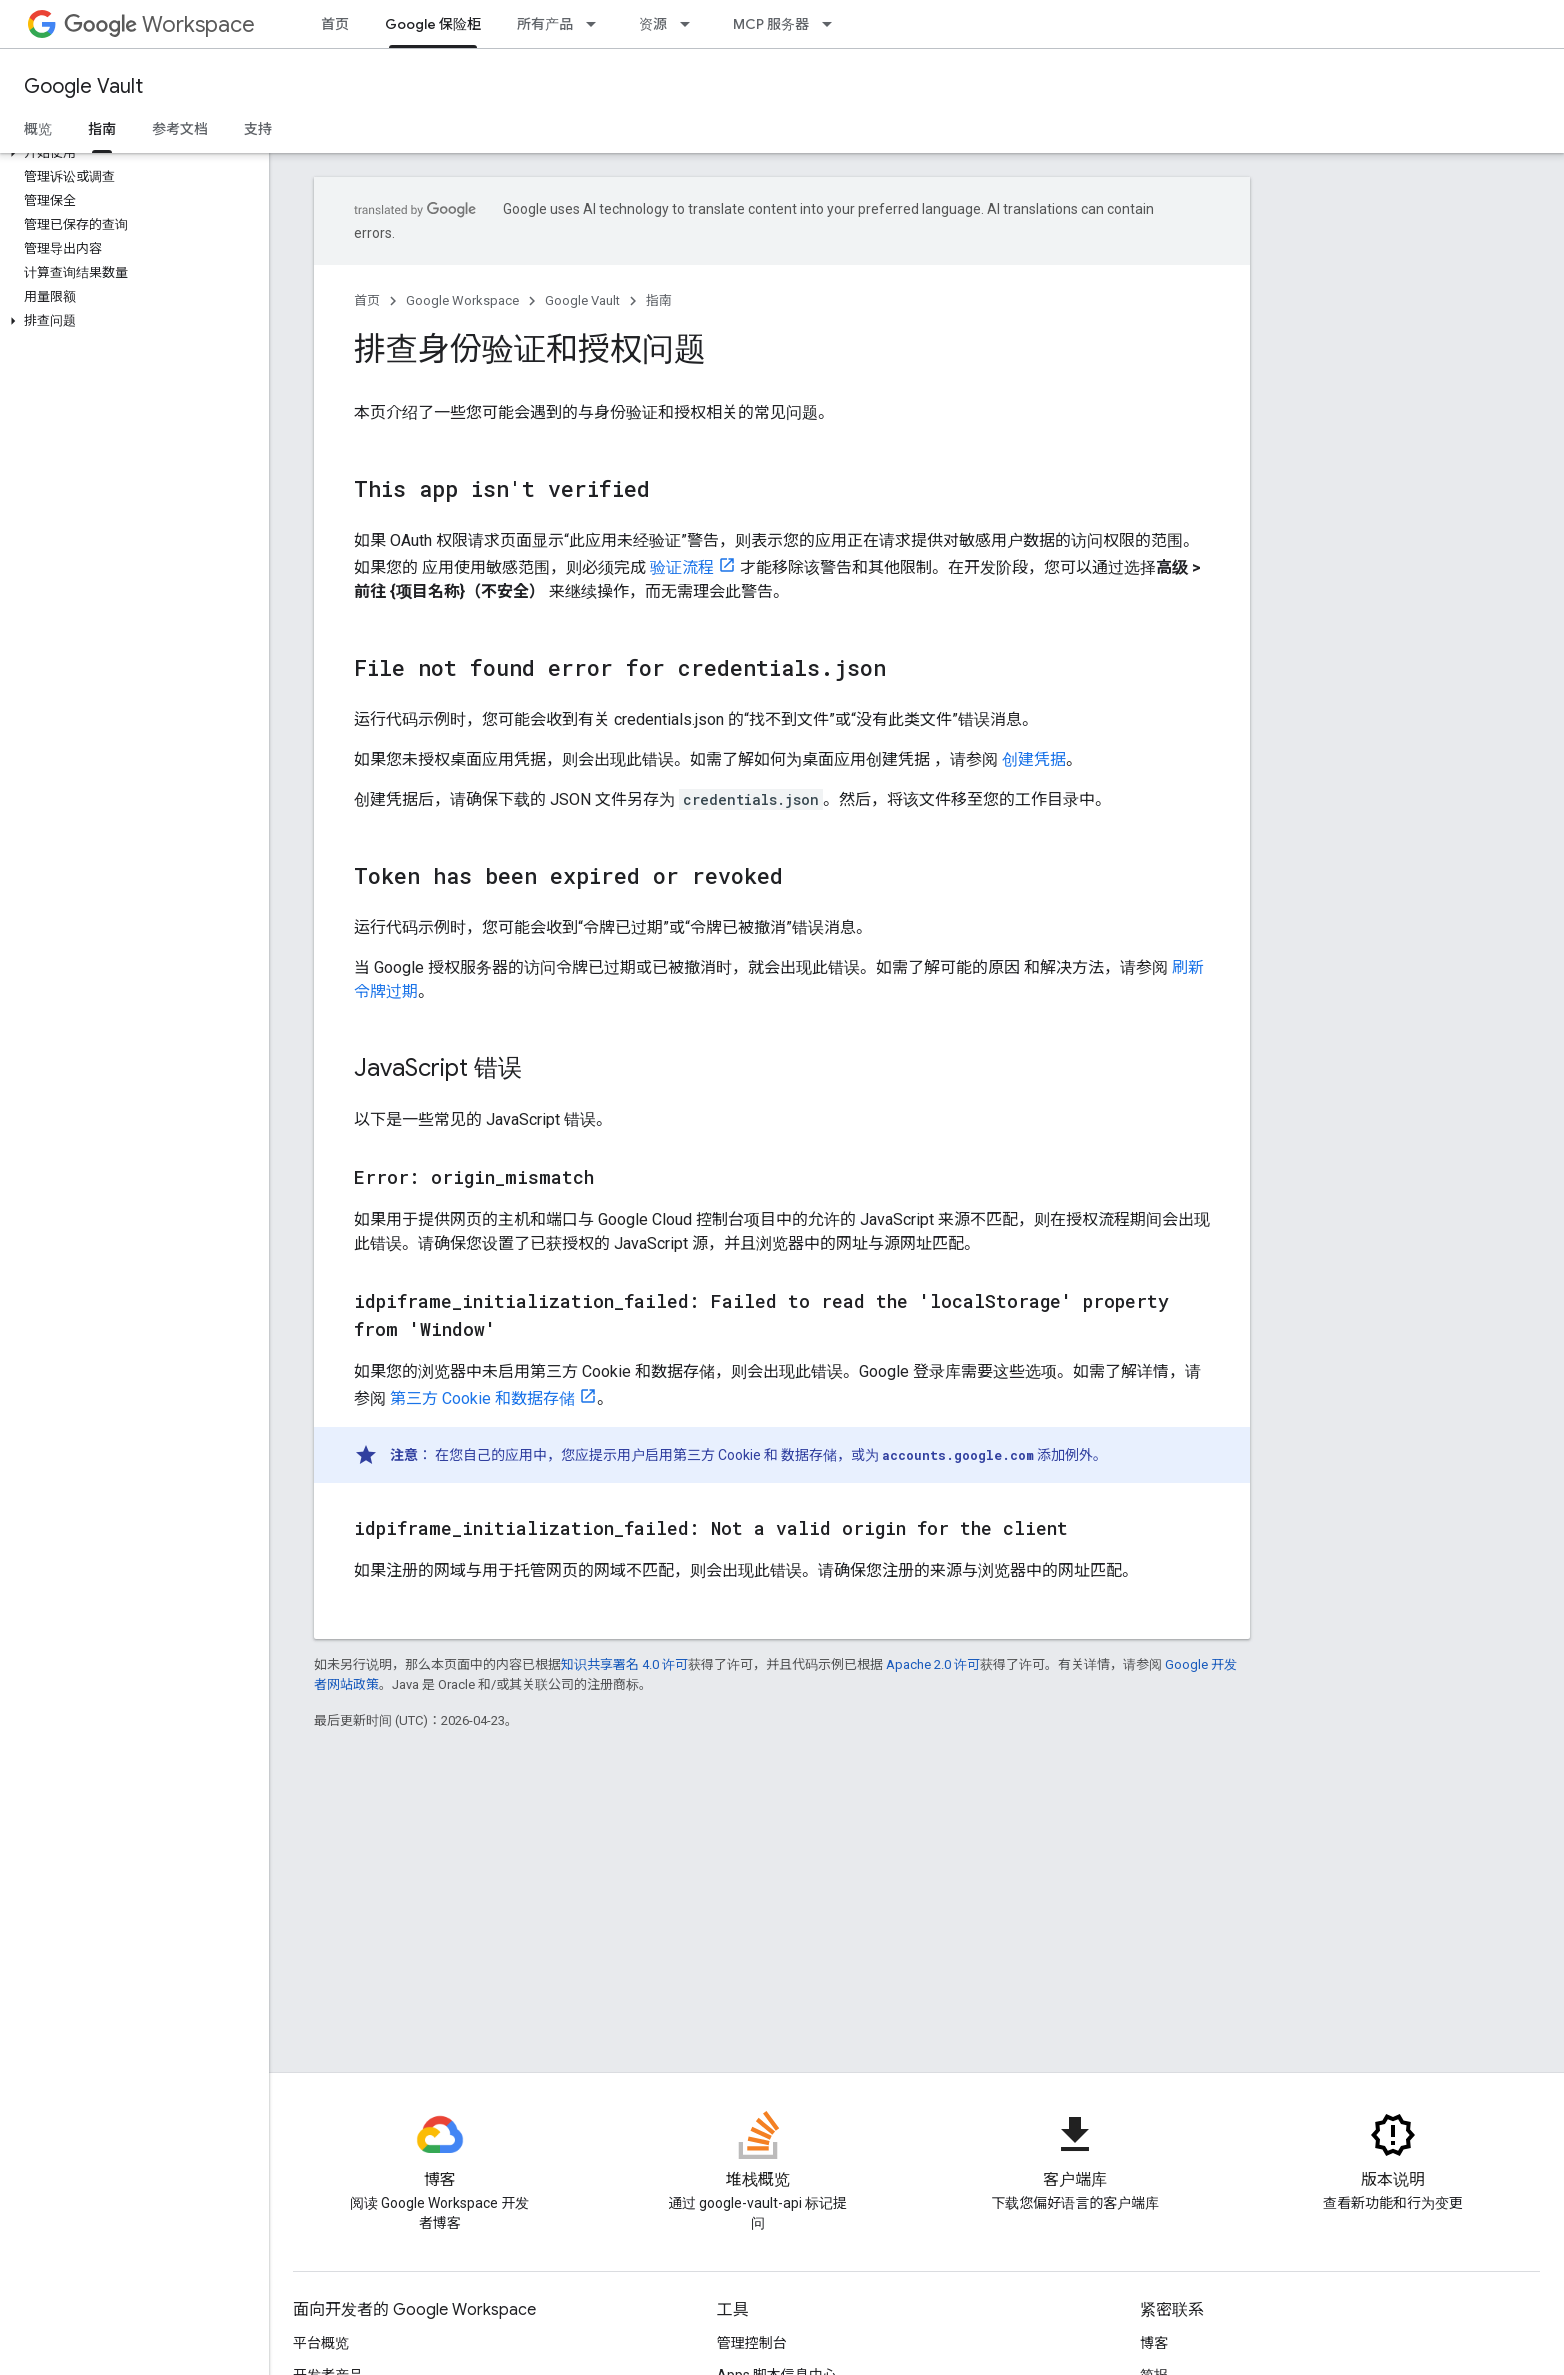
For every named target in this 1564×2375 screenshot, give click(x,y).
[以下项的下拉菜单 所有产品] (597, 24)
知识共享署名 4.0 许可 (624, 1664)
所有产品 (545, 24)
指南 (659, 300)
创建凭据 (1034, 759)
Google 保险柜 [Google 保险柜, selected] (433, 24)
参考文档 (180, 129)
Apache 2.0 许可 (933, 1664)
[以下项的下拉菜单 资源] (691, 24)
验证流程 (682, 567)
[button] (130, 153)
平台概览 (321, 2343)
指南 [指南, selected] (102, 129)
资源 (653, 24)
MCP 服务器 (771, 24)
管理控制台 (752, 2343)
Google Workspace (462, 300)
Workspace (159, 24)
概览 (38, 129)
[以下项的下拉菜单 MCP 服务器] (833, 24)
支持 (258, 129)
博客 (1154, 2343)
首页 (335, 24)
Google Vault (83, 86)
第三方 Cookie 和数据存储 (482, 1398)
